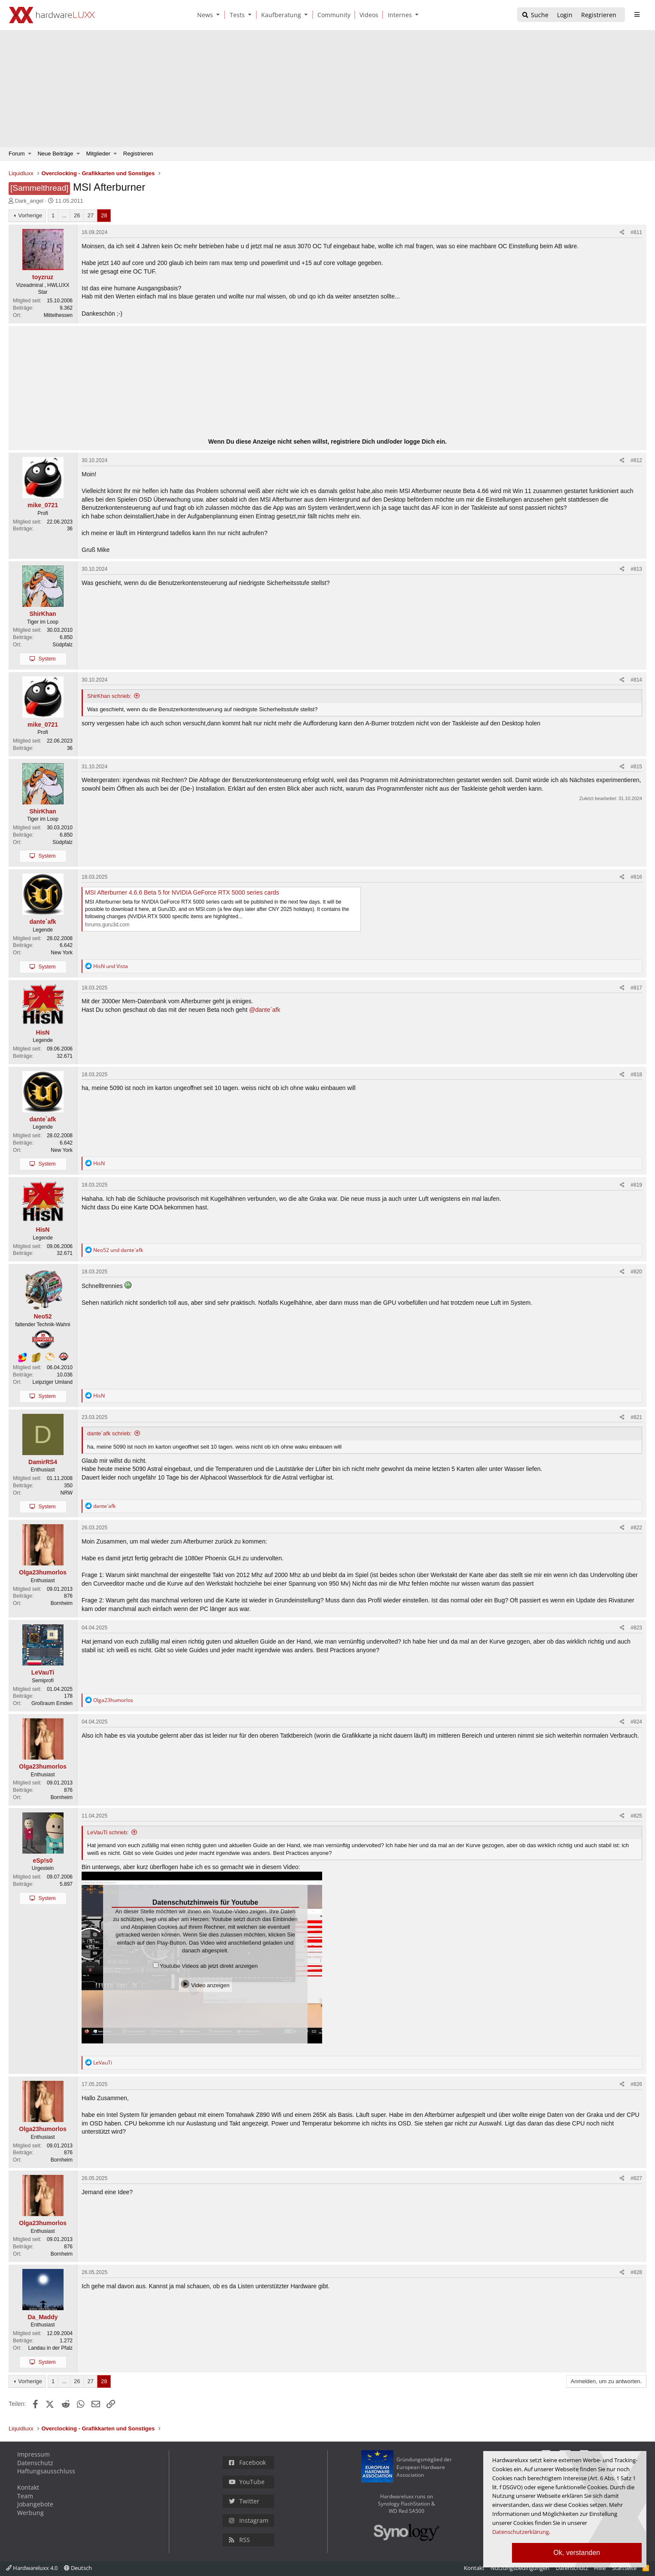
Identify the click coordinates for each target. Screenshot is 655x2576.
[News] (203, 15)
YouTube (247, 2482)
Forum (17, 153)
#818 (636, 1075)
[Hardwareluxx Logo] (52, 15)
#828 (636, 2272)
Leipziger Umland (53, 1382)
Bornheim (62, 1603)
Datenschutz (35, 2463)
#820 (636, 1272)
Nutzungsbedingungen (519, 2568)
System (46, 659)
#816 (636, 877)
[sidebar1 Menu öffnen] (636, 14)
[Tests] (236, 15)
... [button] (64, 215)
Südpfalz (62, 645)
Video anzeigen (205, 1984)
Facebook (247, 2462)
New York (62, 953)
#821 (636, 1417)
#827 (636, 2178)
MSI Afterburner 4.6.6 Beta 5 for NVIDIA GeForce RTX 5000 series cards (182, 892)
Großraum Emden (52, 1703)
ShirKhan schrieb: (109, 696)
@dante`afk (264, 1009)
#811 (636, 232)
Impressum (33, 2454)
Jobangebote (35, 2504)
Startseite (624, 2568)
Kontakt (28, 2487)
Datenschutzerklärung (520, 2532)
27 (90, 215)
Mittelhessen (58, 315)
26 (77, 215)
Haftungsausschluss (46, 2471)
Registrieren (138, 153)
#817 (636, 988)
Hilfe (600, 2568)
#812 (636, 460)
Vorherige (30, 215)
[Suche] (535, 15)
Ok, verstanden (577, 2552)
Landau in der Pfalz (50, 2348)
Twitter (244, 2501)
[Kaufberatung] (279, 15)
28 (104, 215)
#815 (636, 767)
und (110, 966)
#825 (636, 1816)
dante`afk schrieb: (109, 1433)
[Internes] (398, 15)
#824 (636, 1722)
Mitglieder (98, 153)
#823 (636, 1628)
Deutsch (78, 2568)
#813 (636, 569)
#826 (636, 2084)
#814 (636, 680)
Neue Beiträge (55, 153)
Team (25, 2496)
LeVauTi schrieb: (107, 1832)
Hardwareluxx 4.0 (32, 2568)
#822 (636, 1528)
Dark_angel (29, 201)
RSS (239, 2540)
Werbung (30, 2513)
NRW (67, 1493)
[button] (220, 15)
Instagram (248, 2520)
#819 (636, 1185)
